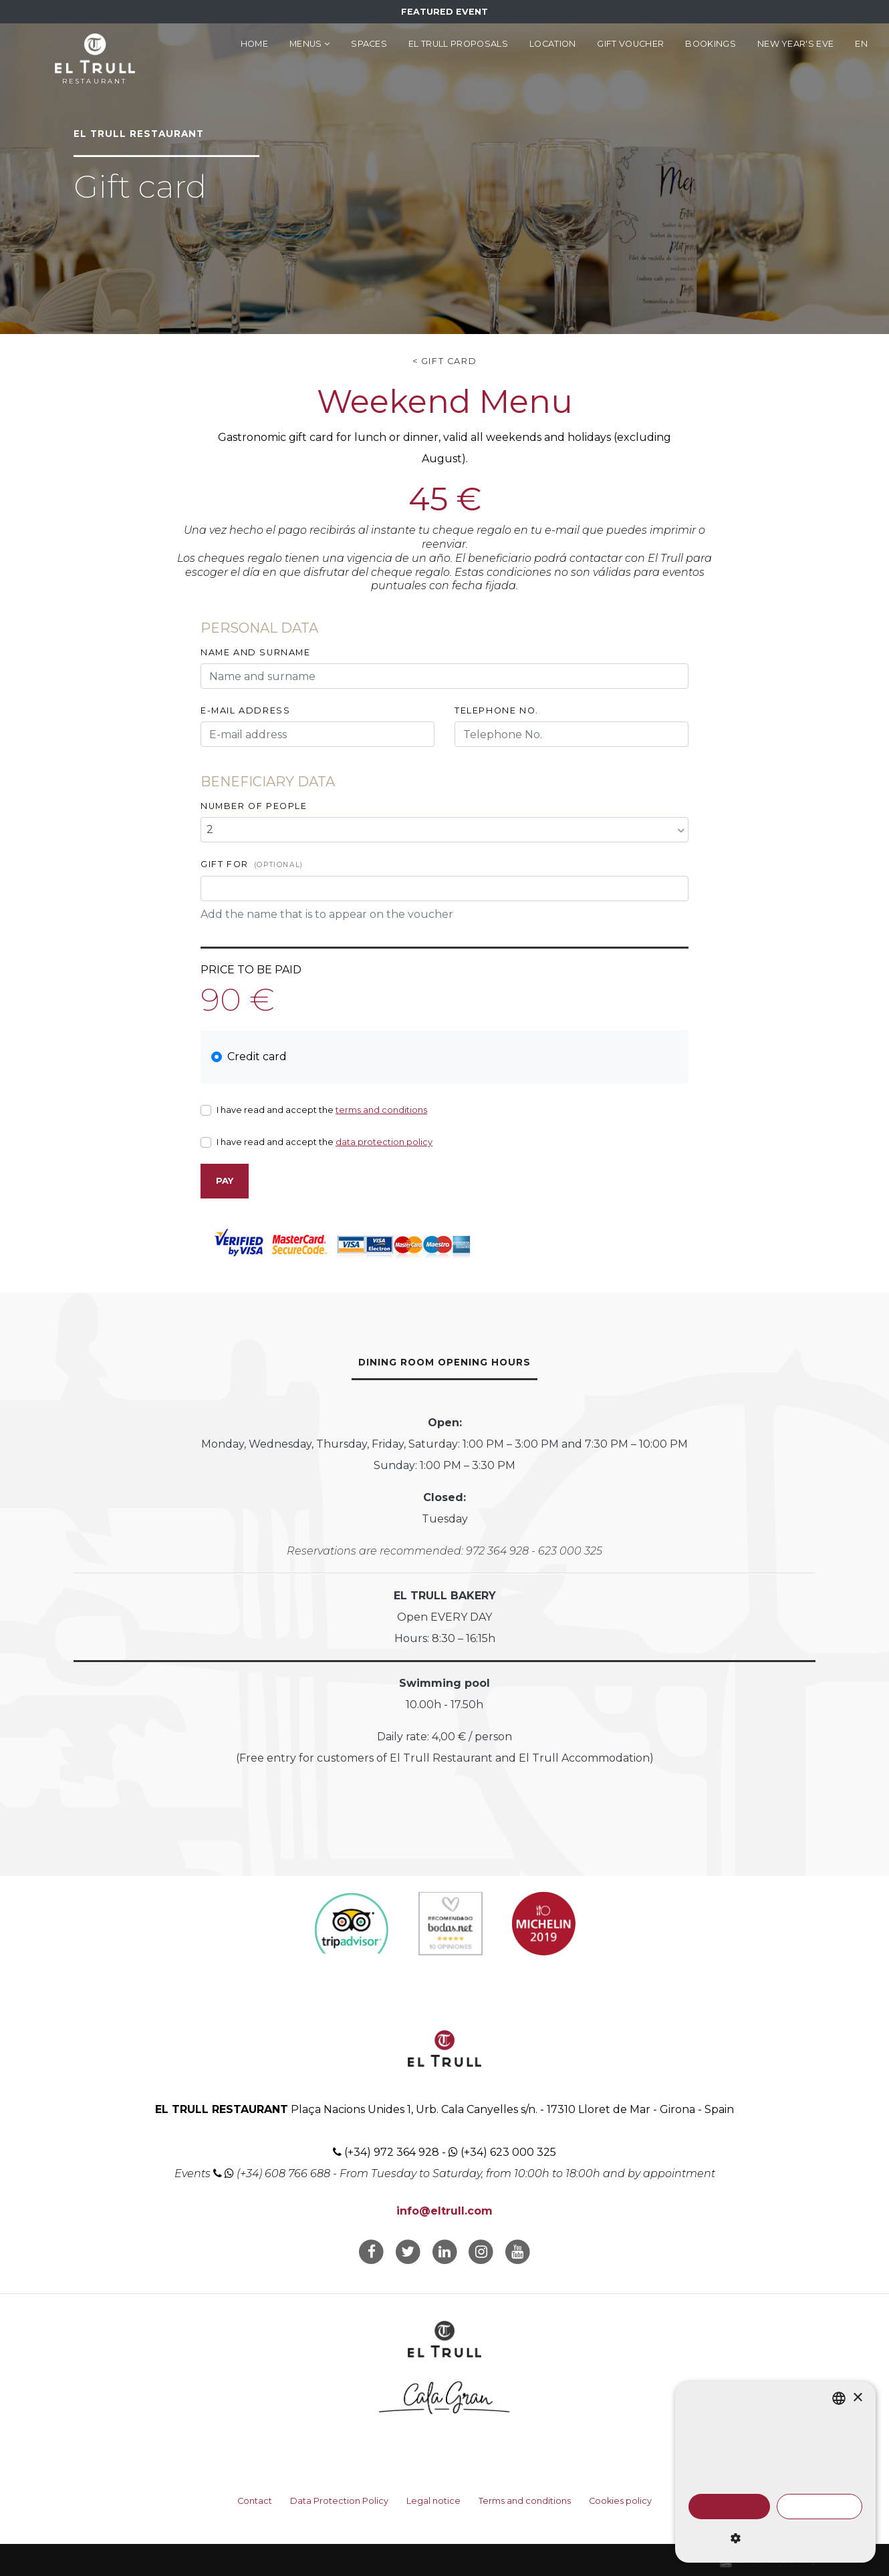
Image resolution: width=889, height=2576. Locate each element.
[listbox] (839, 2398)
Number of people (254, 806)
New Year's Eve (795, 44)
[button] (775, 2538)
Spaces (369, 44)
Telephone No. (497, 710)
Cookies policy (620, 2501)
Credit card (257, 1056)
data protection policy (384, 1142)
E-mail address (245, 710)
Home (254, 44)
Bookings (710, 44)
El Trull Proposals (458, 44)
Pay (224, 1181)
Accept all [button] (729, 2506)
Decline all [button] (819, 2506)
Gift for (252, 864)
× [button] (857, 2398)
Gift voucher (630, 44)
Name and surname (256, 652)
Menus (309, 44)
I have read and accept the (322, 1110)
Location (552, 44)
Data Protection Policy (339, 2501)
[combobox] (444, 829)
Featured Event (444, 12)
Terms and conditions (525, 2501)
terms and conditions (381, 1110)
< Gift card (444, 361)
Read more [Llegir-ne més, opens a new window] (736, 2479)
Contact (254, 2501)
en (861, 44)
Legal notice (433, 2501)
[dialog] (775, 2472)
